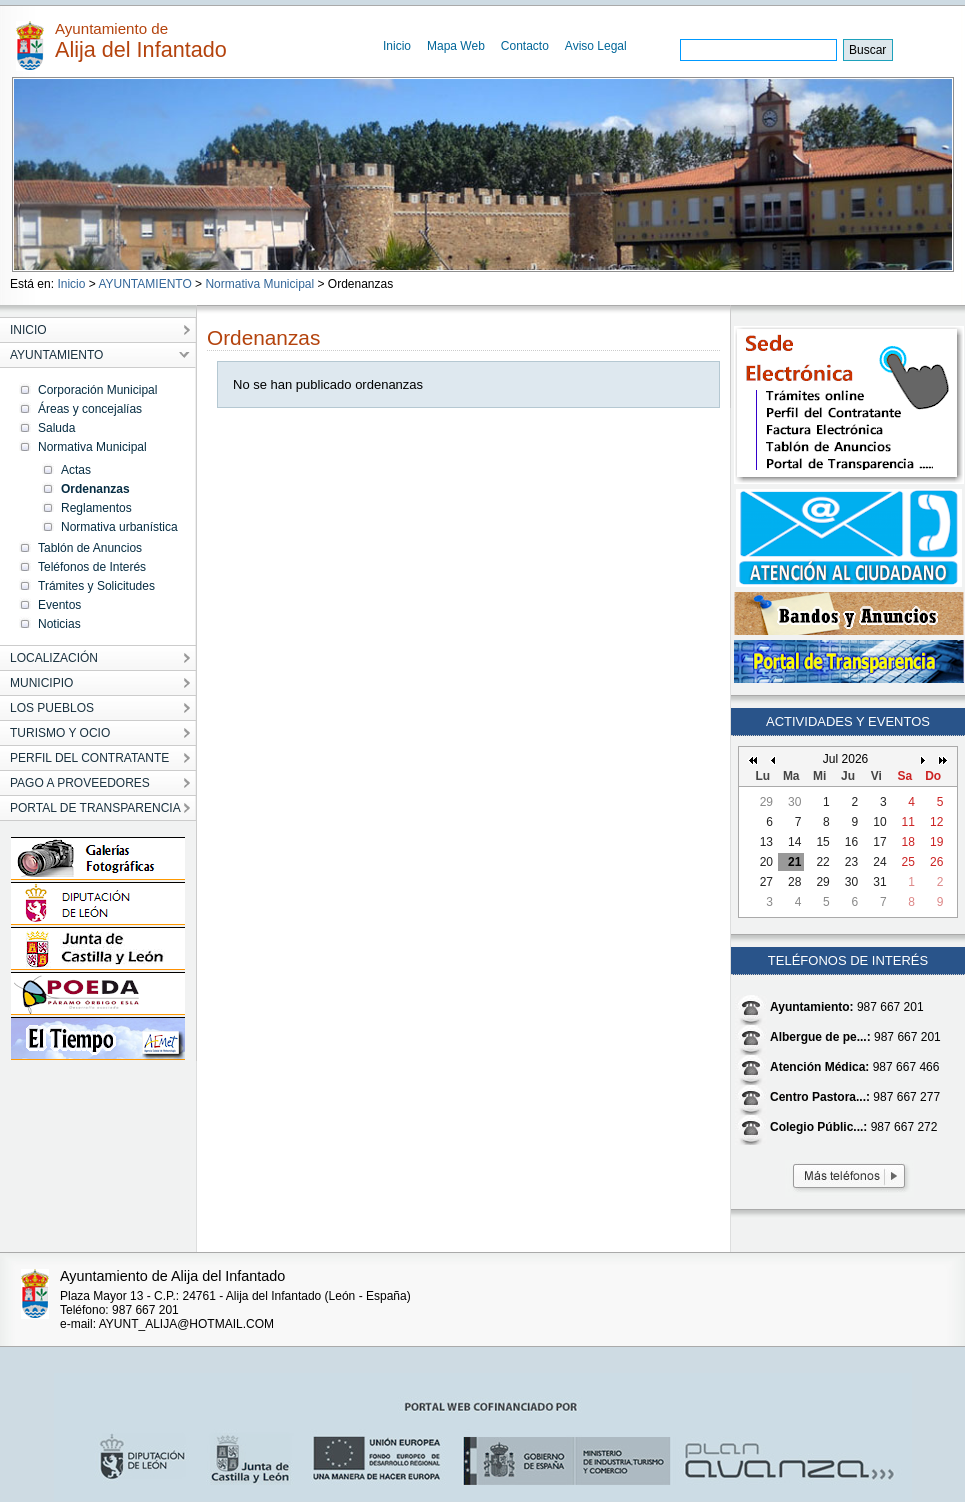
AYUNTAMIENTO (144, 284)
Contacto (525, 46)
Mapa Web (456, 46)
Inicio (397, 46)
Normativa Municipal (259, 284)
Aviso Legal (596, 46)
